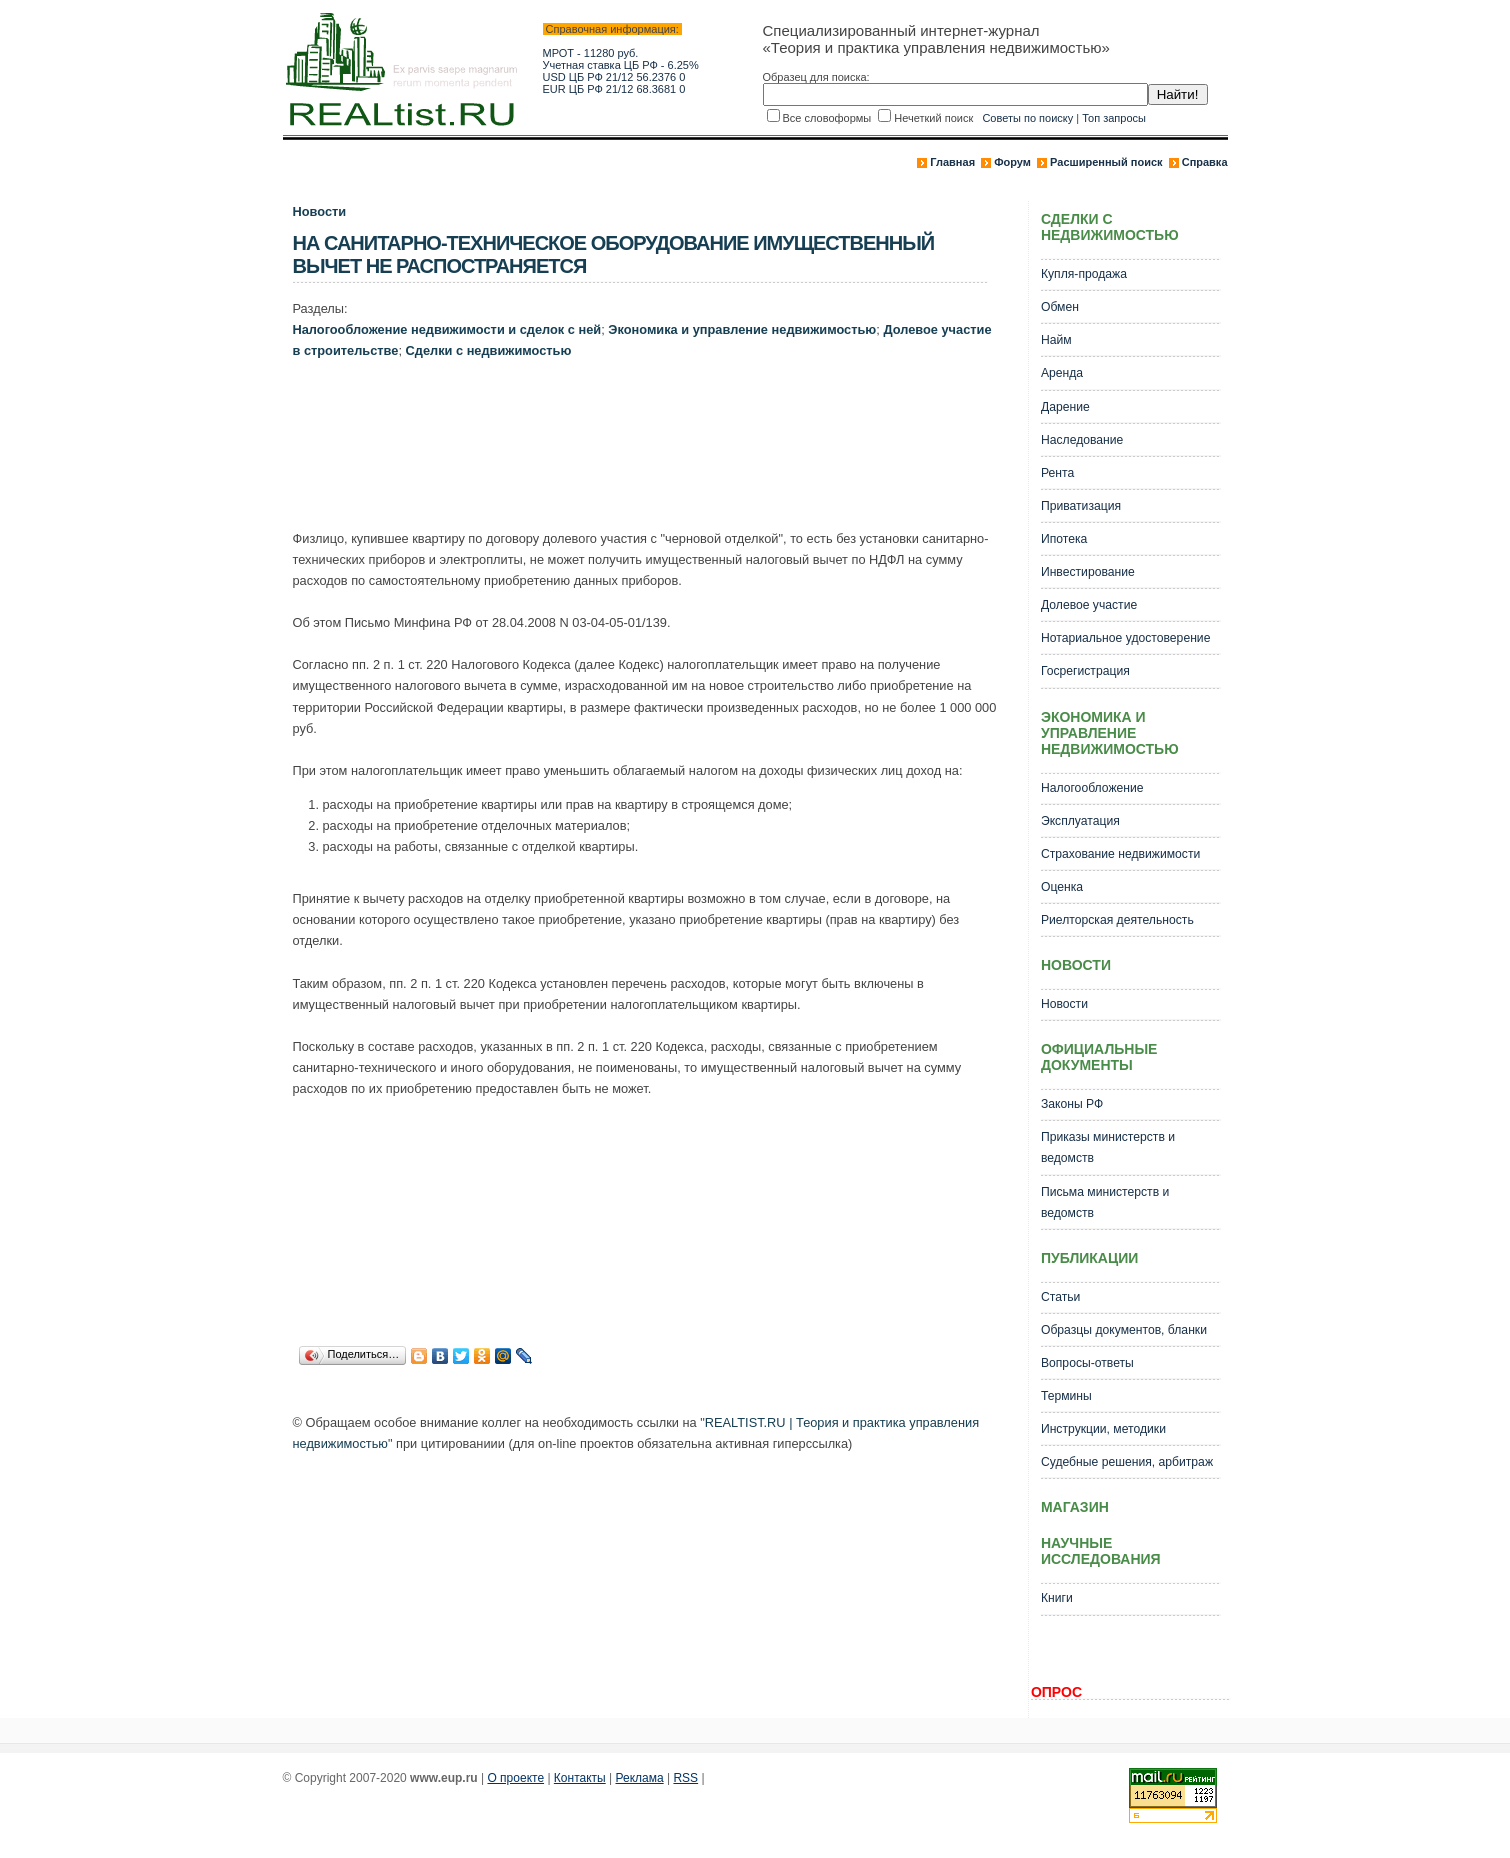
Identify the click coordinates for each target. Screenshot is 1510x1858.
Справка (1205, 162)
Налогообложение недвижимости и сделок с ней (447, 329)
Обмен (1060, 307)
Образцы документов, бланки (1124, 1330)
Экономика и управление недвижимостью (742, 329)
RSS (685, 1778)
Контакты (580, 1778)
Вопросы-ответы (1087, 1363)
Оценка (1062, 887)
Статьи (1060, 1297)
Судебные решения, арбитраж (1127, 1462)
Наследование (1082, 440)
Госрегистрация (1085, 671)
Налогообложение (1092, 788)
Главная (952, 162)
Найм (1056, 340)
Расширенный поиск (1106, 162)
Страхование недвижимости (1120, 854)
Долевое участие (1089, 605)
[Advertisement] (657, 449)
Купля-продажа (1084, 274)
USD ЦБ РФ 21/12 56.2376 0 (614, 77)
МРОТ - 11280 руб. (591, 53)
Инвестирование (1088, 572)
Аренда (1062, 373)
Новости (320, 211)
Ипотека (1064, 539)
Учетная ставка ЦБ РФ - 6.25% (621, 65)
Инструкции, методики (1103, 1429)
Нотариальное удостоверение (1125, 638)
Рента (1057, 473)
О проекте (515, 1778)
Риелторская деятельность (1117, 920)
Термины (1066, 1396)
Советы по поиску (1027, 118)
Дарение (1065, 407)
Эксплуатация (1080, 821)
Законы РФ (1072, 1104)
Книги (1057, 1598)
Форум (1012, 162)
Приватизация (1081, 506)
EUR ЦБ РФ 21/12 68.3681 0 (614, 89)
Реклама (640, 1778)
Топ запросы (1114, 118)
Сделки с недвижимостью (489, 350)
